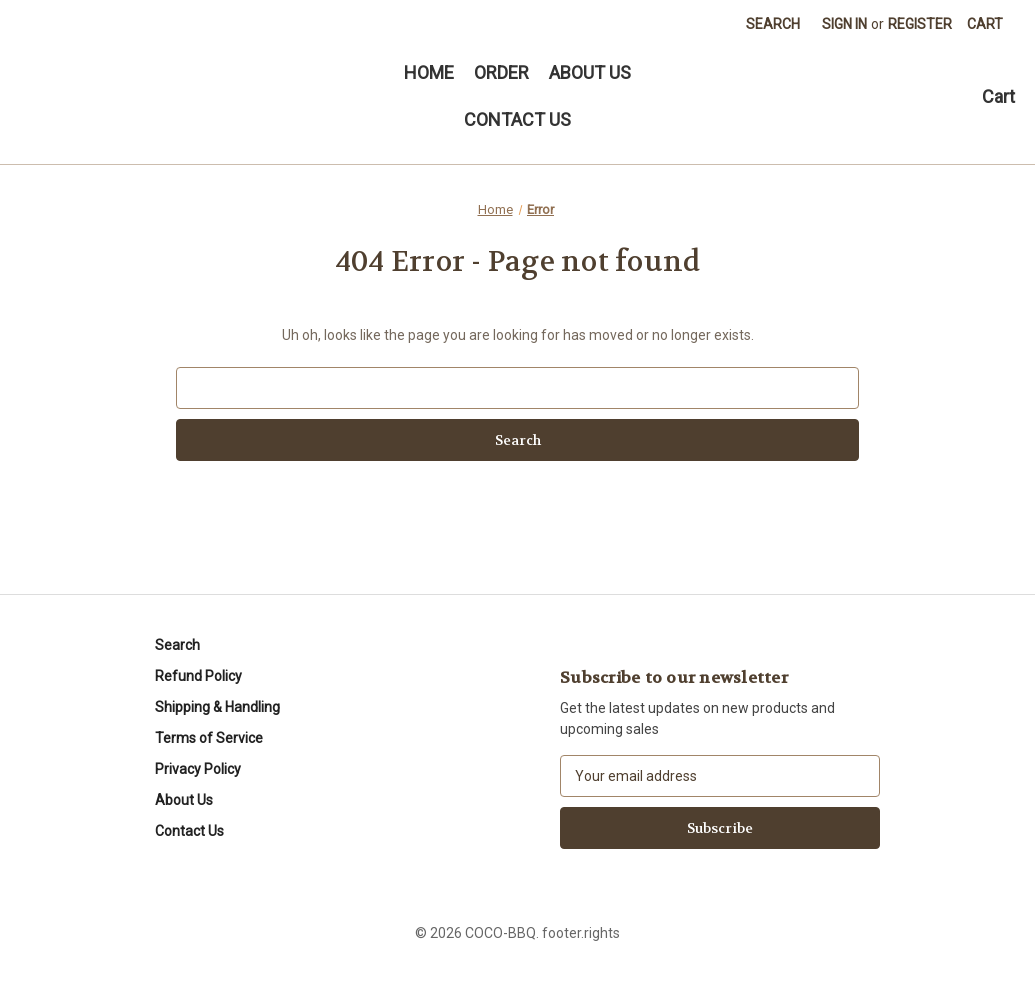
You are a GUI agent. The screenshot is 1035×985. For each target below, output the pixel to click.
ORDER (501, 72)
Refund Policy (198, 676)
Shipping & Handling (217, 707)
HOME (429, 72)
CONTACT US (517, 119)
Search (773, 24)
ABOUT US (590, 72)
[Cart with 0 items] (985, 24)
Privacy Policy (198, 769)
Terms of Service (209, 738)
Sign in (844, 24)
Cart (998, 96)
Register (920, 24)
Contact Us (189, 831)
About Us (184, 800)
